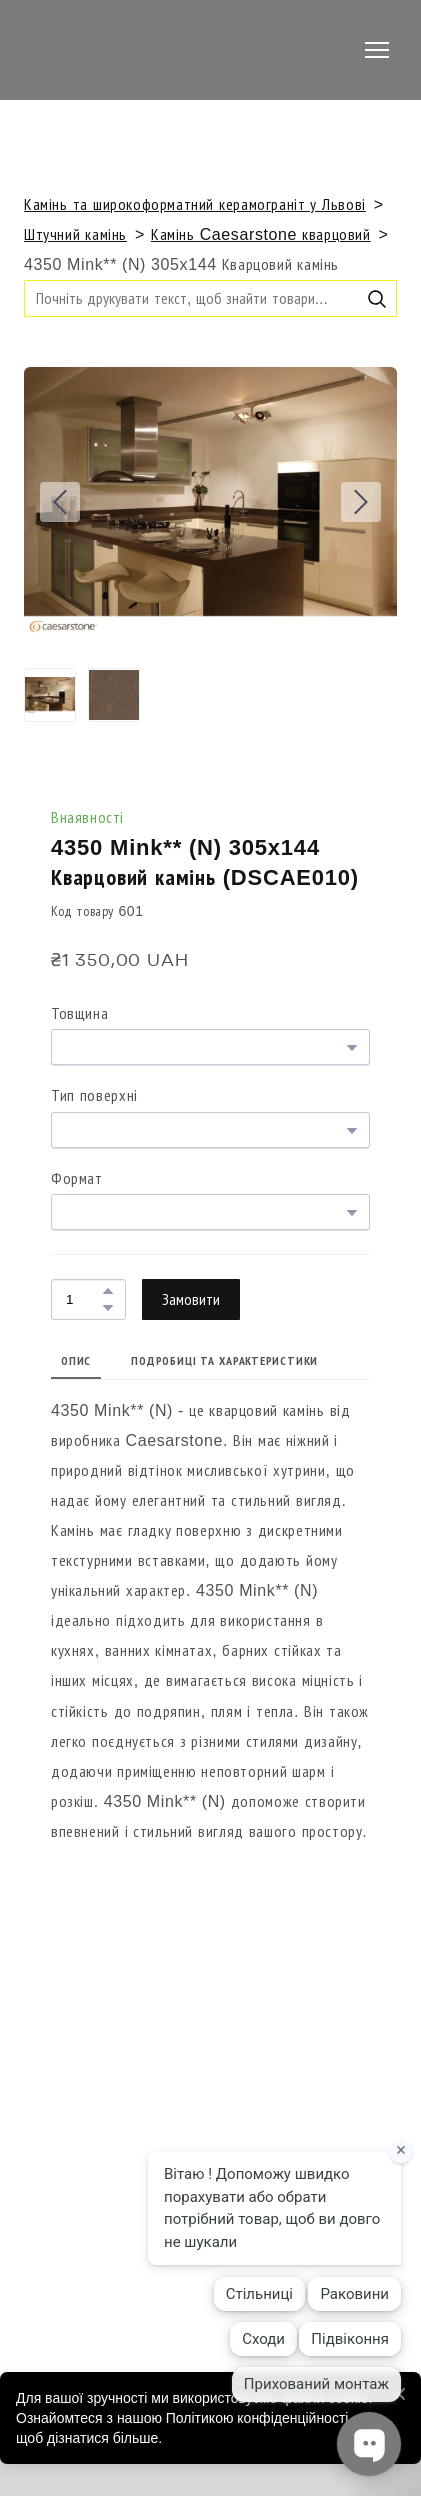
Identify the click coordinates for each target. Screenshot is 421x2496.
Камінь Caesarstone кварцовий (261, 234)
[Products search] (210, 298)
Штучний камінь (75, 234)
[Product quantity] (83, 1299)
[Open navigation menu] (377, 50)
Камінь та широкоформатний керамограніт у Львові (195, 204)
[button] (377, 299)
